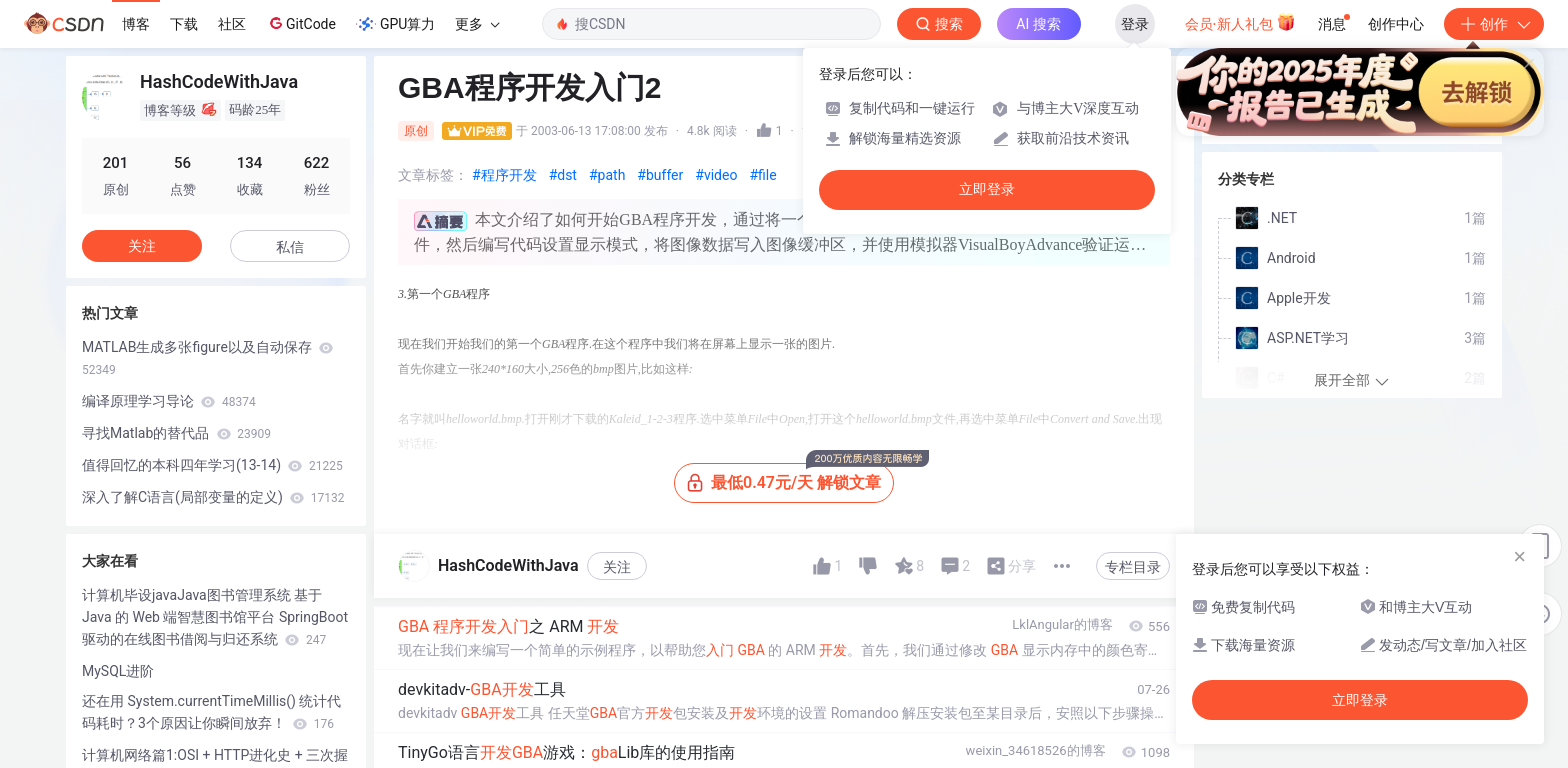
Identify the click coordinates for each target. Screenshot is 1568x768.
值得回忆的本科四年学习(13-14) (212, 465)
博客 (136, 24)
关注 (617, 567)
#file (762, 175)
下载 (184, 24)
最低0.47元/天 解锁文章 (790, 477)
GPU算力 (395, 24)
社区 (232, 24)
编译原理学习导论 (169, 401)
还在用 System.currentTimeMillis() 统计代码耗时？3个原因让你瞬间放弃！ (211, 712)
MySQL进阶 (118, 671)
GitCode (301, 23)
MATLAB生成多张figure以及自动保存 (207, 358)
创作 (1494, 24)
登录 (1135, 24)
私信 (290, 247)
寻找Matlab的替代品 (176, 433)
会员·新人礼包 (1240, 22)
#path (607, 175)
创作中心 (1396, 24)
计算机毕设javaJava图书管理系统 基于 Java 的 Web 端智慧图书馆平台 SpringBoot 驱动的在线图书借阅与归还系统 (215, 617)
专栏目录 (1133, 567)
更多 (477, 24)
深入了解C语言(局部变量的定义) (213, 497)
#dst (563, 175)
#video (716, 175)
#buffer (660, 175)
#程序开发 (504, 175)
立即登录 (987, 189)
